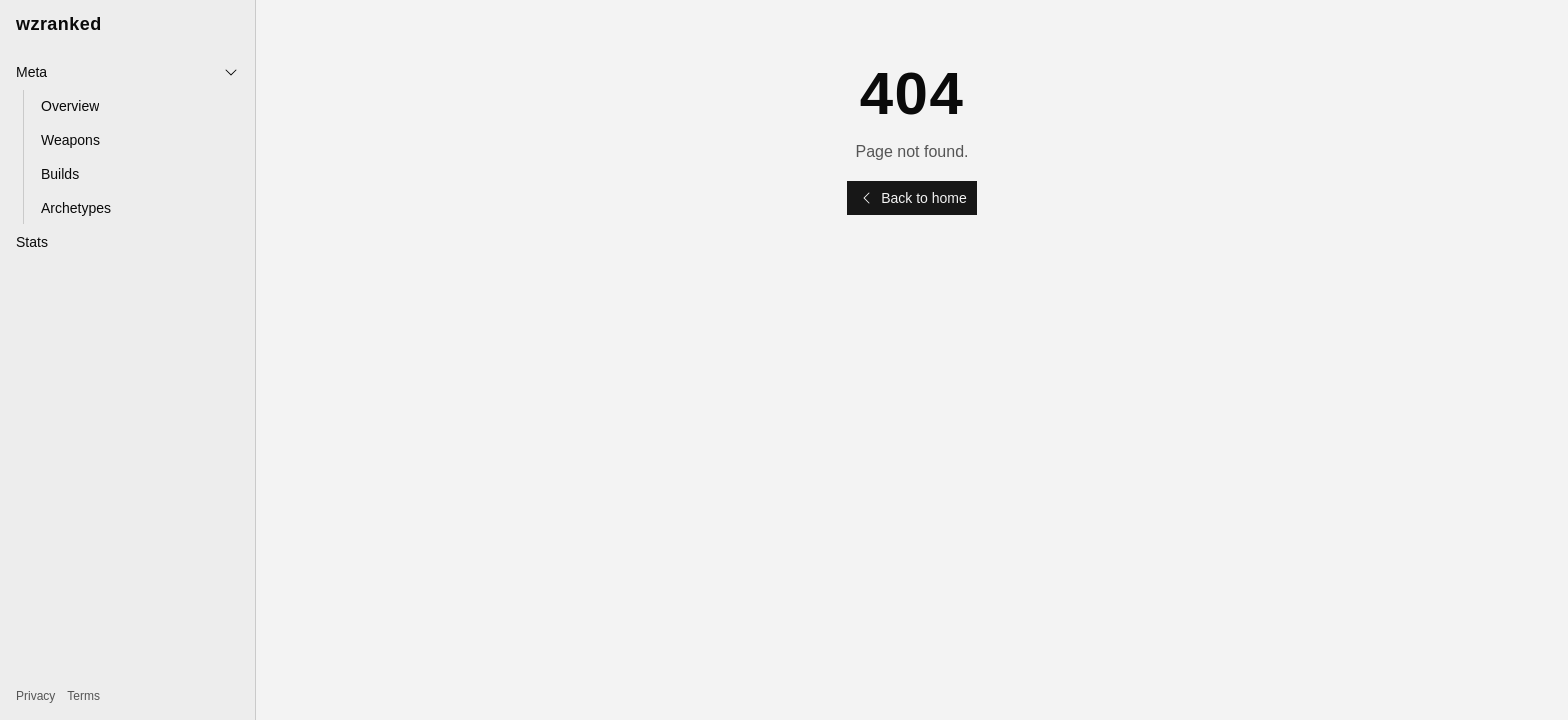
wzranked (59, 24)
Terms (83, 696)
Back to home (913, 198)
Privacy (35, 696)
